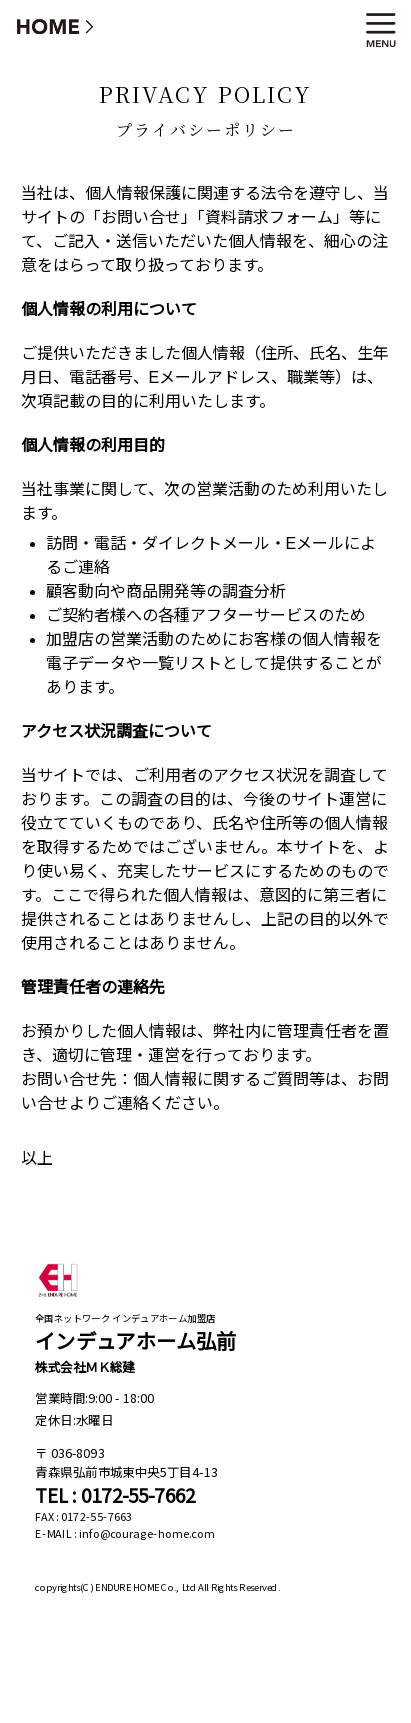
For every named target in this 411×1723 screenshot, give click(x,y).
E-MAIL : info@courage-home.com (124, 1534)
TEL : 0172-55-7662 (115, 1495)
